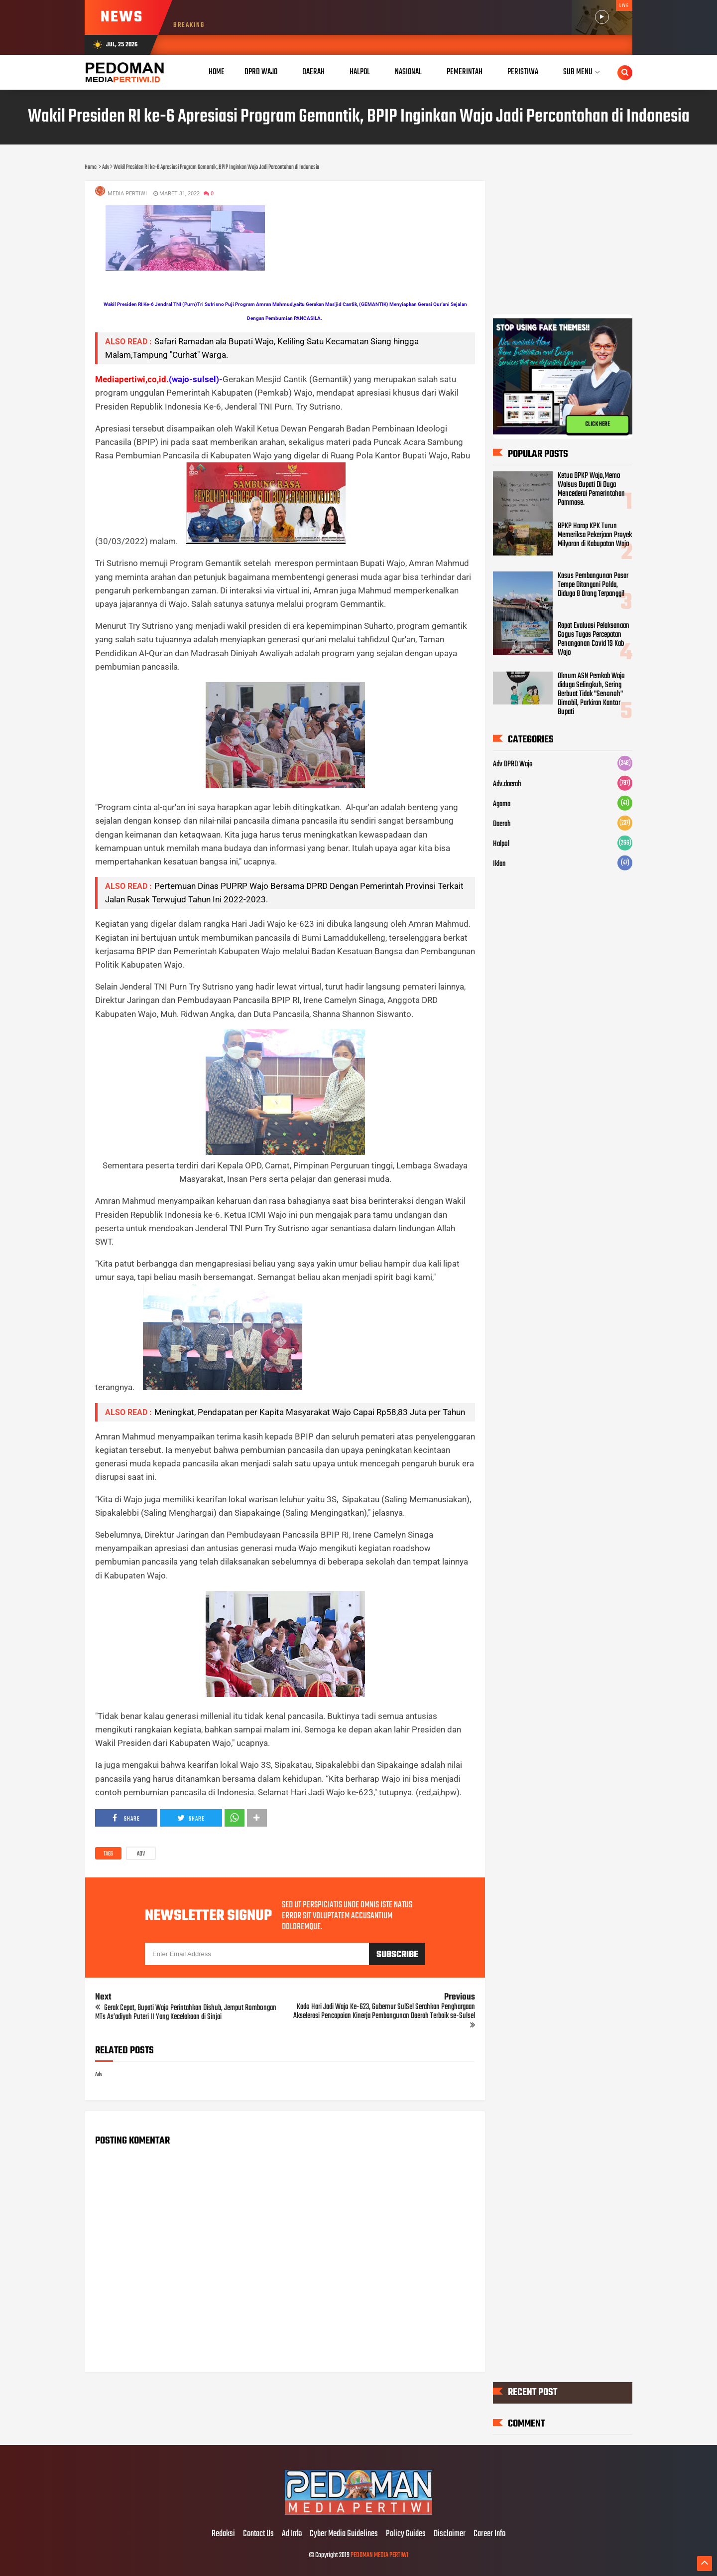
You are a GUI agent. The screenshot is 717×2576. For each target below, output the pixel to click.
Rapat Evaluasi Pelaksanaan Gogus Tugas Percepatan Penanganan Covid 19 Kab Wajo (593, 639)
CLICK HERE (597, 424)
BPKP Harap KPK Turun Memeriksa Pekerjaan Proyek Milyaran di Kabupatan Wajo (595, 535)
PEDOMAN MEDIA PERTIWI (379, 2555)
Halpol (501, 844)
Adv (141, 1854)
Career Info (489, 2534)
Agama (501, 804)
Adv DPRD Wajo (513, 764)
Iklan (499, 864)
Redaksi (223, 2534)
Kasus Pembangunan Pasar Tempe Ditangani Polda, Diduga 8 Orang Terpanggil (593, 585)
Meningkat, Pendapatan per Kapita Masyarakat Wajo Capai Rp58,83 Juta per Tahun (309, 1412)
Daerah (502, 824)
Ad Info (292, 2534)
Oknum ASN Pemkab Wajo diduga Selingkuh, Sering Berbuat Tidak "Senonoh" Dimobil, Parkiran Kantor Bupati (591, 694)
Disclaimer (450, 2534)
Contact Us (258, 2534)
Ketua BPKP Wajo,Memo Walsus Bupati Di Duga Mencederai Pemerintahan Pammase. (591, 489)
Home (217, 72)
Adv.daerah (507, 784)
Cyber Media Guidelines (344, 2534)
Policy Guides (406, 2534)
